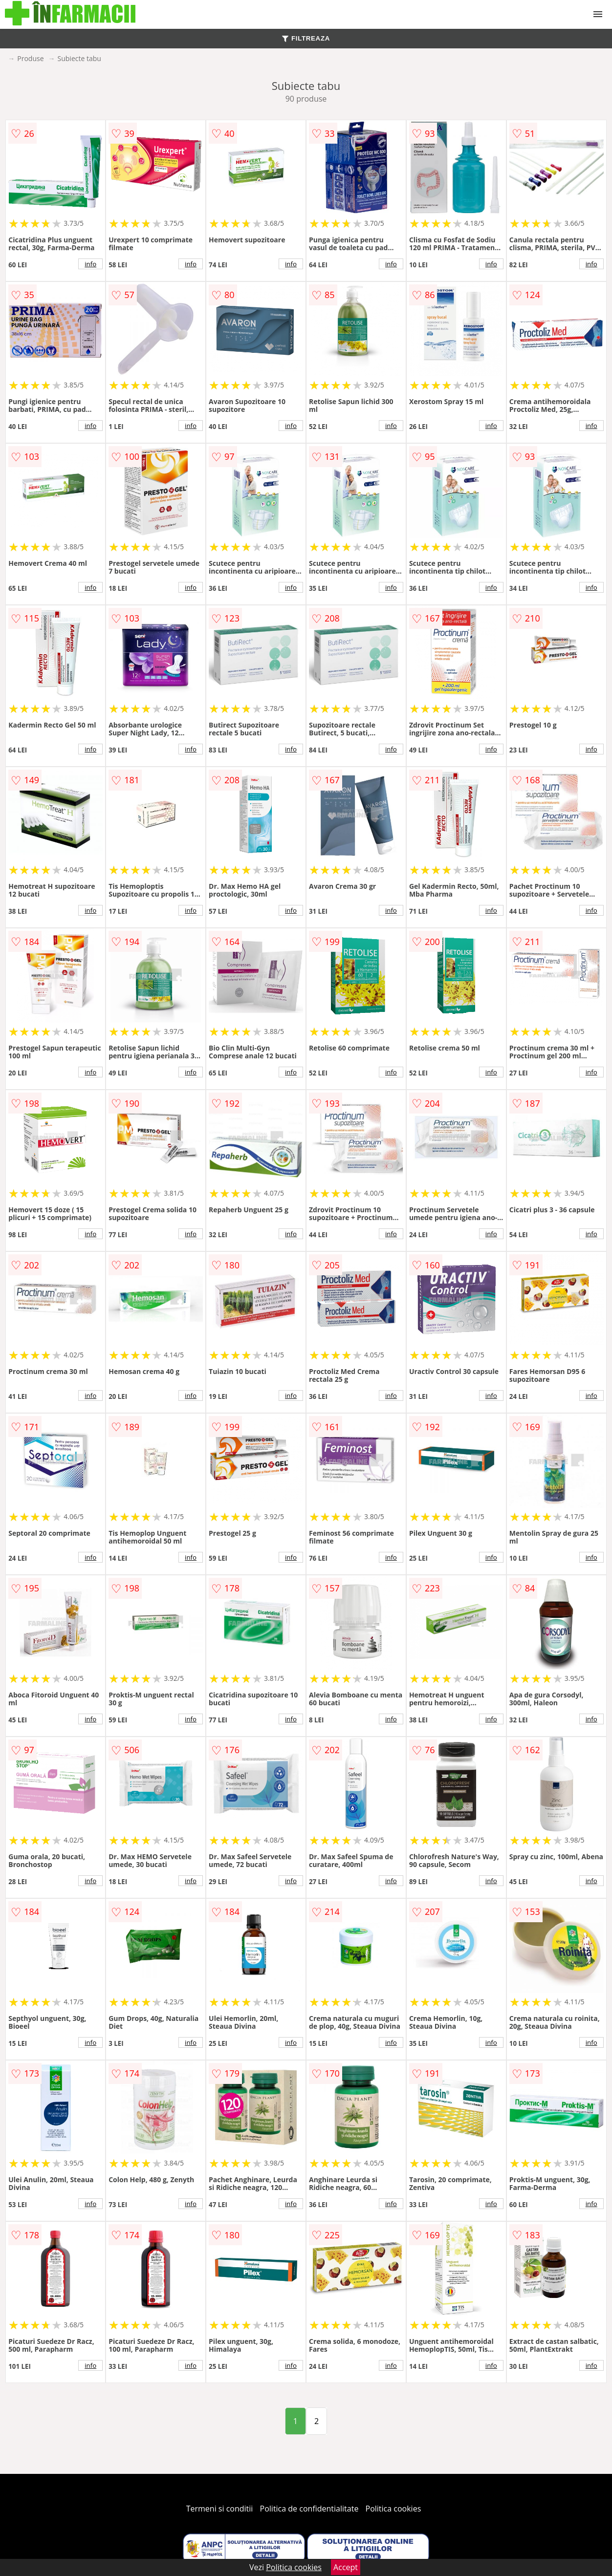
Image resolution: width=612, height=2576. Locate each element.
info (90, 263)
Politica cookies (393, 2508)
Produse (30, 58)
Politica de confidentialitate (309, 2508)
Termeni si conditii (219, 2508)
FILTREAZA (306, 38)
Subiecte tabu (79, 58)
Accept (345, 2567)
